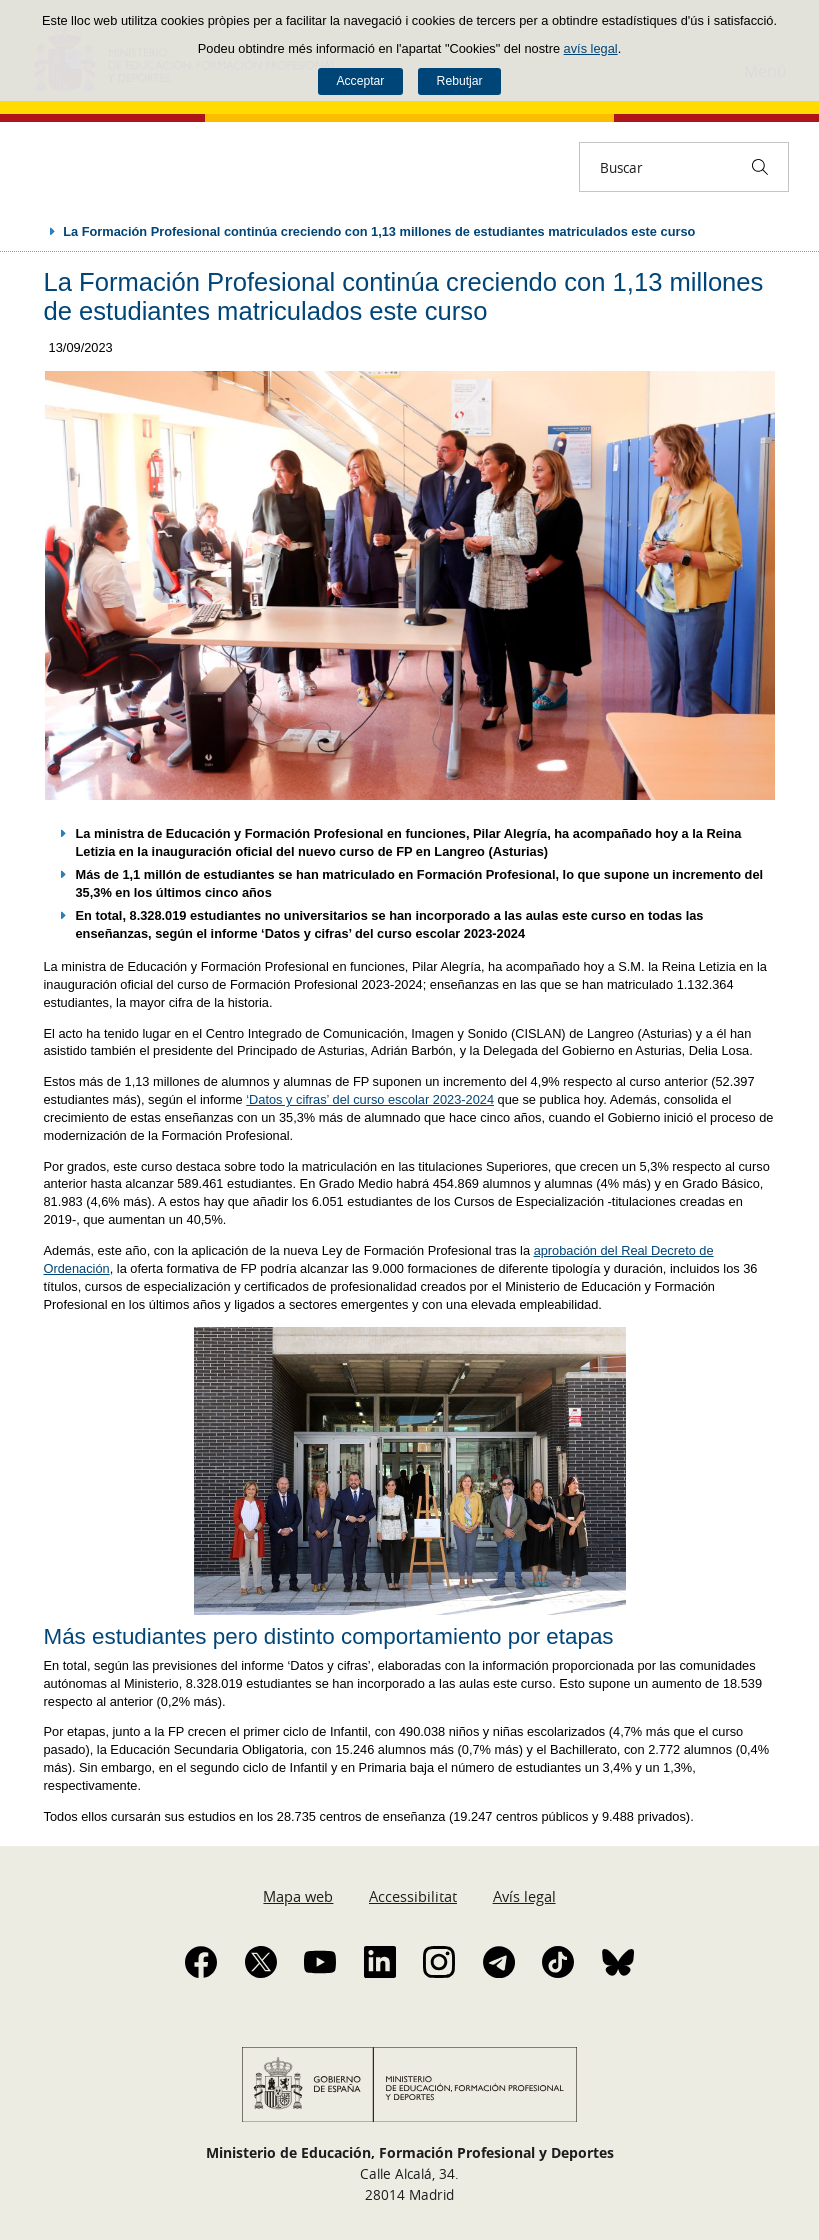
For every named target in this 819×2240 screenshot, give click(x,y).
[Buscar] (760, 167)
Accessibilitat (413, 1896)
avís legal (591, 48)
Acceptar (360, 81)
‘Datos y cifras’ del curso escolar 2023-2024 (370, 1099)
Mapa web (298, 1896)
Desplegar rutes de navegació (32, 231)
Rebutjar (460, 81)
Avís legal (524, 1896)
